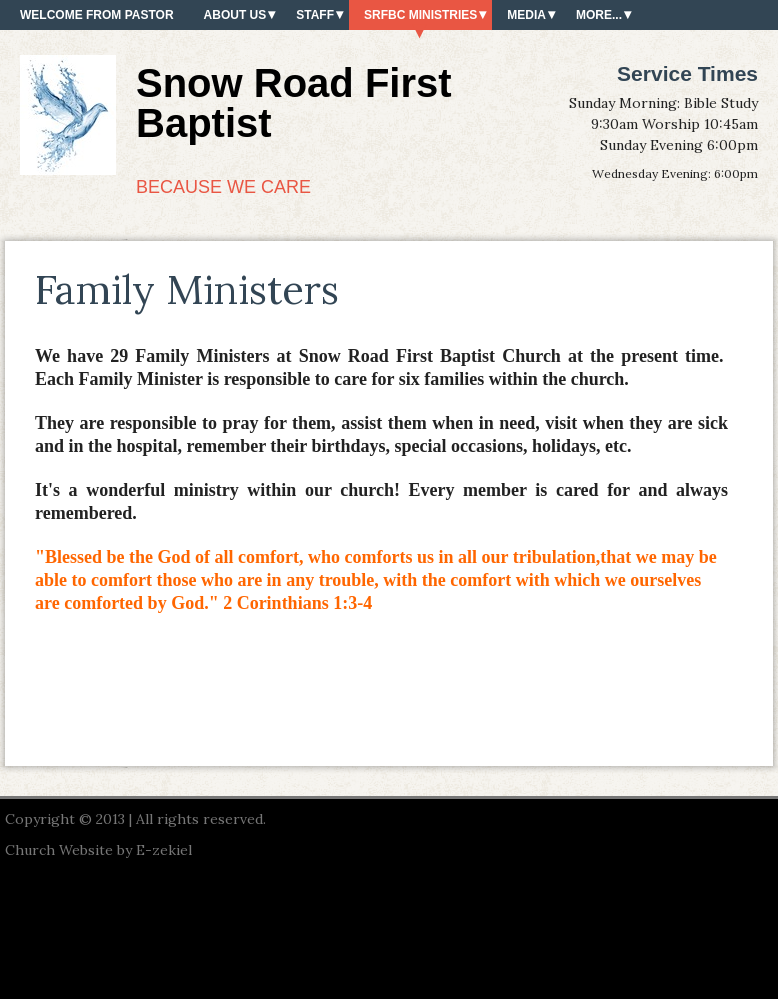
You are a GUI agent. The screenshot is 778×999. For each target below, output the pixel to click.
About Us (235, 15)
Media (526, 15)
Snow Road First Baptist (294, 103)
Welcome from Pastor (97, 15)
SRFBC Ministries (420, 15)
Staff (315, 15)
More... (599, 15)
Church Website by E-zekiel (98, 850)
